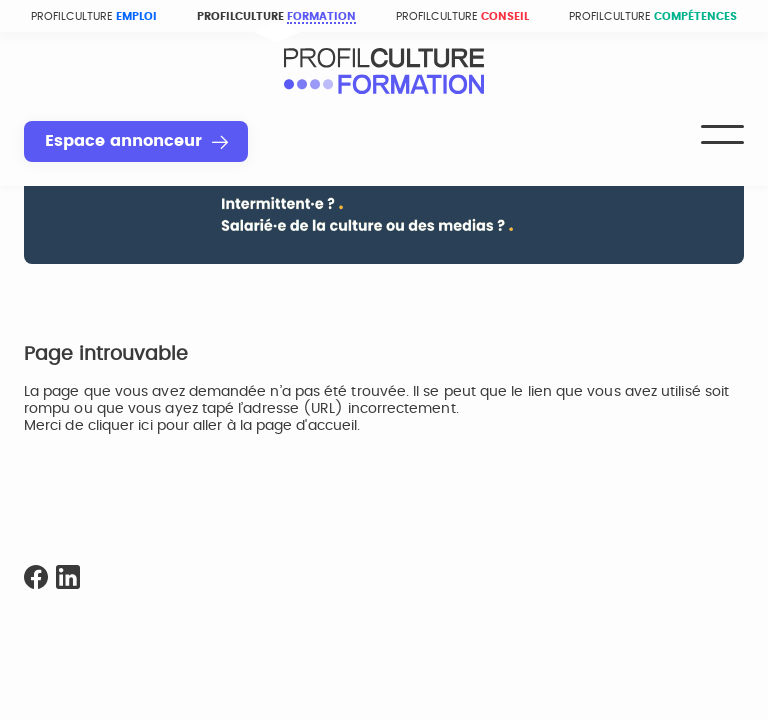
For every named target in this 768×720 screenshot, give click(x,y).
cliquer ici (120, 426)
